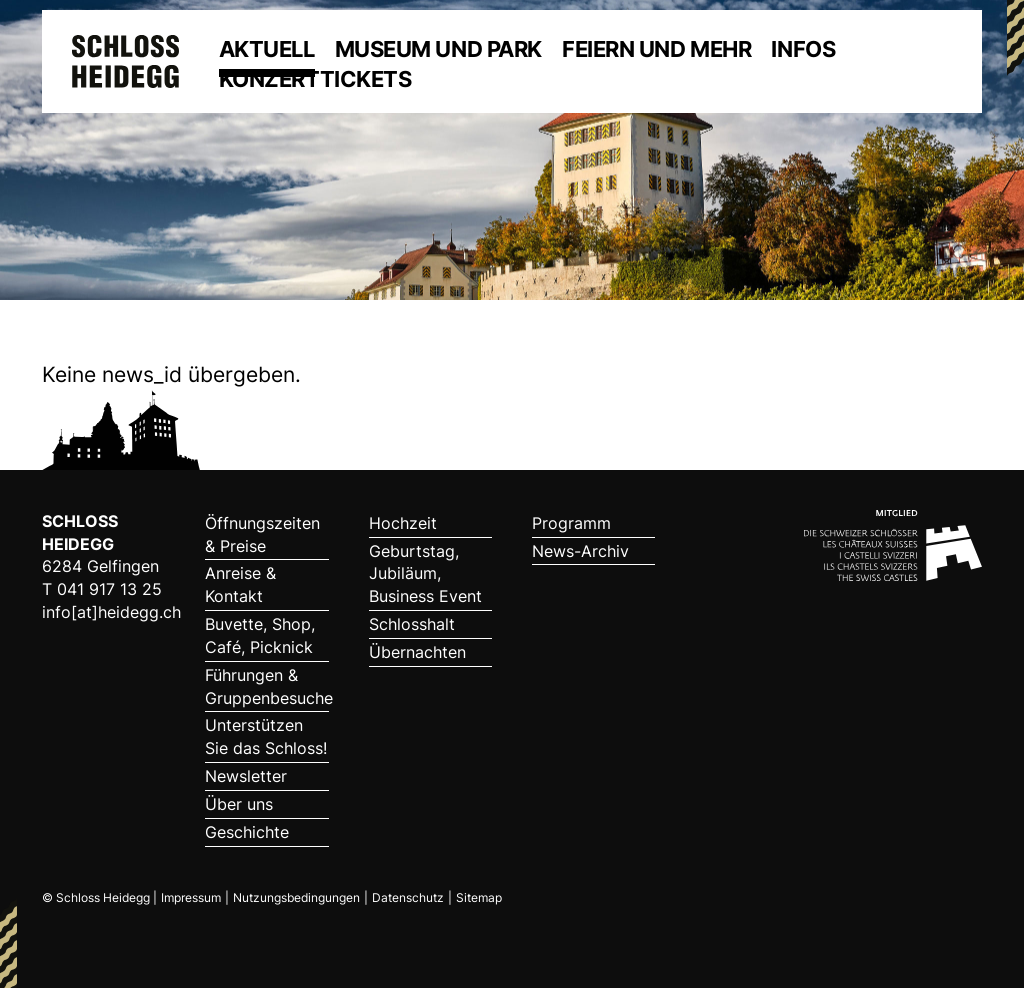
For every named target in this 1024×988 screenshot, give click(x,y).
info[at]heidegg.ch (111, 612)
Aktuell (267, 49)
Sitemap (479, 897)
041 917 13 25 (109, 589)
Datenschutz (408, 897)
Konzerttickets (315, 79)
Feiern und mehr (656, 49)
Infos (803, 49)
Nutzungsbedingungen (296, 897)
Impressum (191, 897)
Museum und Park (438, 49)
